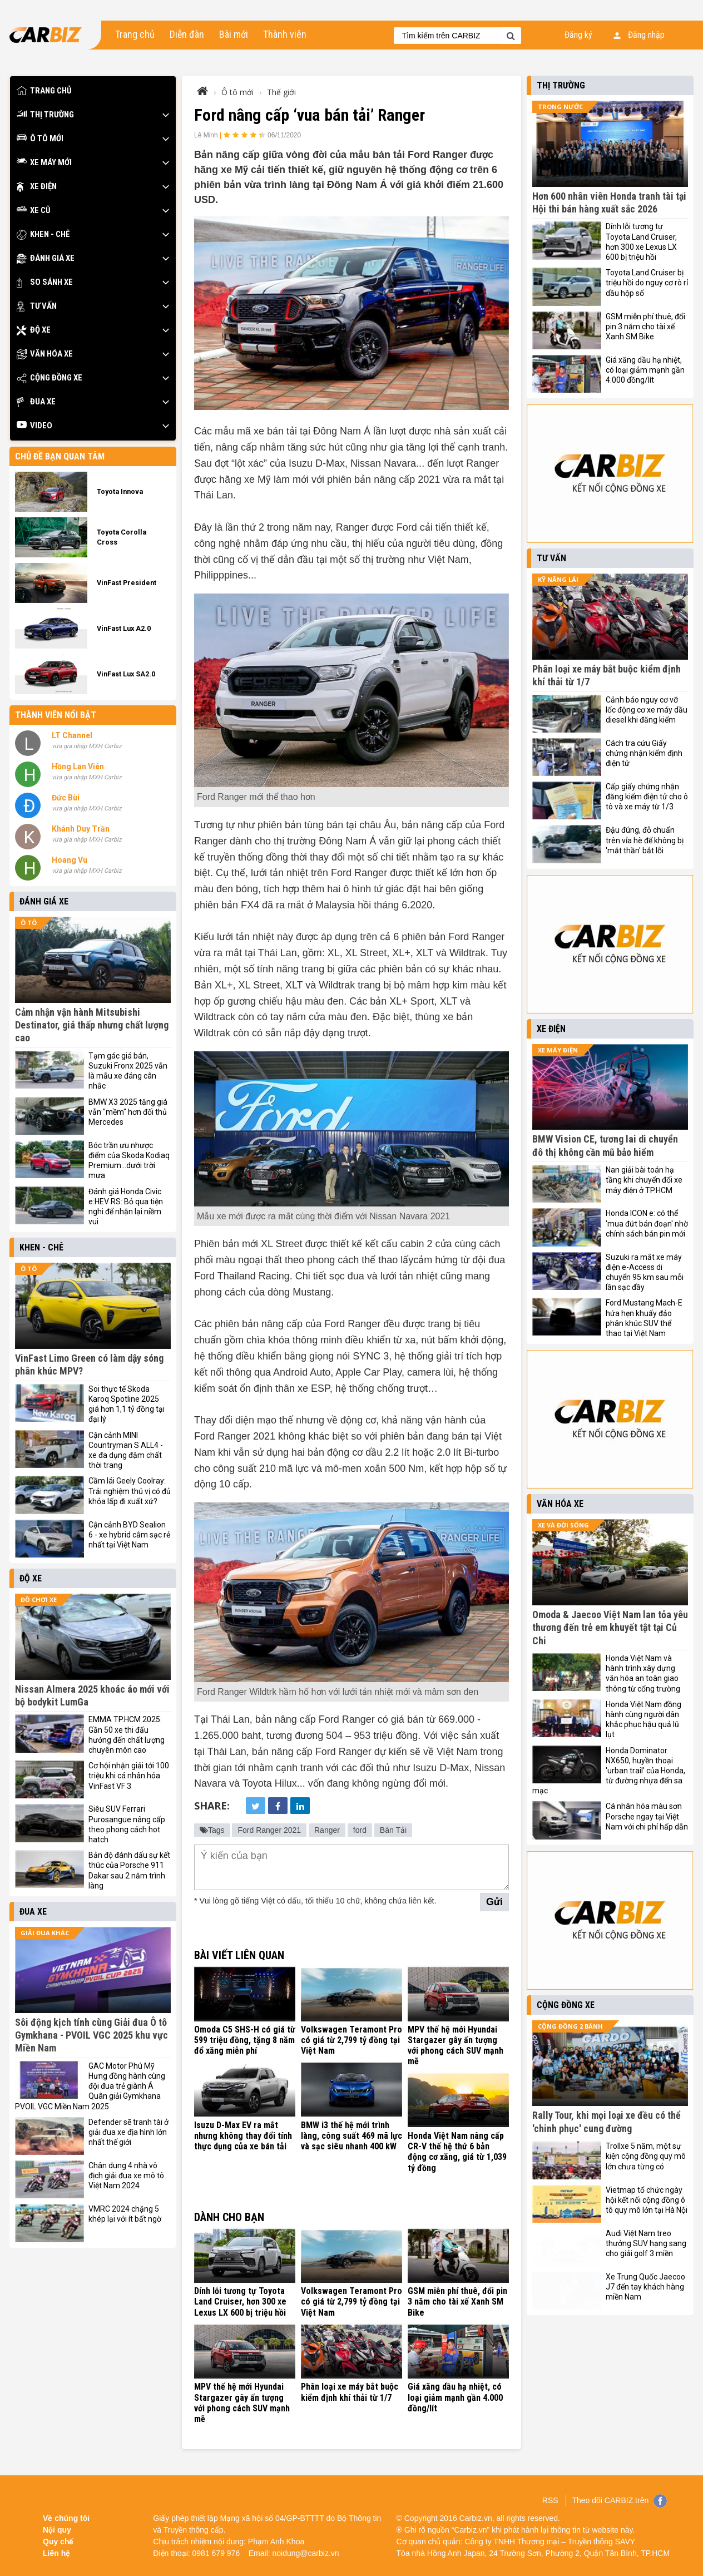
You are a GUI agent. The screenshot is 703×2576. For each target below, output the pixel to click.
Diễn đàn (187, 34)
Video (34, 426)
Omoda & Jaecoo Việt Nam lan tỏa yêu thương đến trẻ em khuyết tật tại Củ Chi (610, 1628)
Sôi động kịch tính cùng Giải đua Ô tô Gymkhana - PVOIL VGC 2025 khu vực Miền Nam (91, 2035)
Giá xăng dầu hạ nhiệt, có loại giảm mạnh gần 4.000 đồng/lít (455, 2397)
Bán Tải (393, 1830)
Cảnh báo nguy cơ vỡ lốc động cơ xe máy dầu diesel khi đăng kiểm (646, 709)
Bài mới (233, 34)
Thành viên (284, 34)
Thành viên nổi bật (55, 715)
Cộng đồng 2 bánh (570, 2026)
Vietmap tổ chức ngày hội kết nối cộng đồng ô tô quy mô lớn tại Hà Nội (646, 2200)
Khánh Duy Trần (81, 828)
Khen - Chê (43, 234)
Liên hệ (56, 2553)
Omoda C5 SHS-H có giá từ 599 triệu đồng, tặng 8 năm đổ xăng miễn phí (244, 2040)
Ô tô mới (40, 139)
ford (360, 1830)
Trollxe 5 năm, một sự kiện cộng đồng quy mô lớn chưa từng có (646, 2156)
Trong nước (560, 106)
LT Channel (72, 735)
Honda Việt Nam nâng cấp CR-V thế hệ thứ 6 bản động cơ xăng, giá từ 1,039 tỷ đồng (457, 2151)
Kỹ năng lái (558, 579)
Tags (212, 1830)
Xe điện (37, 186)
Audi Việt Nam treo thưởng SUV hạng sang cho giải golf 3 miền (646, 2243)
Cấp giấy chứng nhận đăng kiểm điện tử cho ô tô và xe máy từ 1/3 (647, 796)
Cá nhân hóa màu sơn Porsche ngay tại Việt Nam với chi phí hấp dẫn (647, 1816)
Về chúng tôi (66, 2518)
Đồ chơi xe (39, 1599)
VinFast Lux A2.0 (124, 628)
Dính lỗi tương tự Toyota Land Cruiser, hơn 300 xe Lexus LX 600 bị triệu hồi (240, 2301)
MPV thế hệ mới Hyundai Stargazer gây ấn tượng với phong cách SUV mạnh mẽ (455, 2045)
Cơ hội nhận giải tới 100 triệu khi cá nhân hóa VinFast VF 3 (128, 1775)
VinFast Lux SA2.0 (126, 674)
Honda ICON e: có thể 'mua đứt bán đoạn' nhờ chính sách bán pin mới (647, 1223)
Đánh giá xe (46, 258)
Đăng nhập (639, 34)
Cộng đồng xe (49, 378)
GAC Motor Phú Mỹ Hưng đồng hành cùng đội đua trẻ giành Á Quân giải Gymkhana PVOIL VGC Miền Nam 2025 (90, 2086)
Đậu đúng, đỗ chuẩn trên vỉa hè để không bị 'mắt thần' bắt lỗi (645, 839)
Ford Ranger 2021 (269, 1830)
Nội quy (57, 2529)
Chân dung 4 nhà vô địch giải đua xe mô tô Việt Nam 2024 (126, 2175)
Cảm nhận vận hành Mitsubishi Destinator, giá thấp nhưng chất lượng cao (92, 1025)
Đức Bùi (66, 797)
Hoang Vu (69, 860)
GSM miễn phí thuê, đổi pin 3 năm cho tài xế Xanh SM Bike (457, 2301)
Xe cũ (34, 210)
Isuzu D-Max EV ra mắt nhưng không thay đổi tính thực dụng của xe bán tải (243, 2136)
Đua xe (36, 402)
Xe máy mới (44, 162)
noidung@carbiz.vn (306, 2553)
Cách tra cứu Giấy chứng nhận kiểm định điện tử (644, 753)
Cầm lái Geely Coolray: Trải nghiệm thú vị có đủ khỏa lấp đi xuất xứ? (129, 1490)
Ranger (327, 1830)
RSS (550, 2500)
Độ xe (34, 330)
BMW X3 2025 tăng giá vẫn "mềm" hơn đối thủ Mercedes (127, 1111)
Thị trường (45, 115)
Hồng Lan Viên (78, 766)
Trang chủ (135, 34)
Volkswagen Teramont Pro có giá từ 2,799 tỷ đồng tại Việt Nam (351, 2040)
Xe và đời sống (563, 1525)
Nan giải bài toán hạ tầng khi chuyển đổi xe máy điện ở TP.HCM (644, 1179)
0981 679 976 (216, 2553)
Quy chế (58, 2541)
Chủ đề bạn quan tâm (60, 456)
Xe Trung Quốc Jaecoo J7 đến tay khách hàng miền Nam (645, 2286)
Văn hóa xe (45, 354)
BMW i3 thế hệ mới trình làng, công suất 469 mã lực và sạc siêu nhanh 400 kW (351, 2136)
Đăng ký (578, 34)
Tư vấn (37, 306)
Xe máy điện (558, 1050)
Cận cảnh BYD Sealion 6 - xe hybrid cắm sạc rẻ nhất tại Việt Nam (129, 1534)
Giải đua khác (45, 1933)
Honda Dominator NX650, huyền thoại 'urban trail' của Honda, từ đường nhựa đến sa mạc (608, 1771)
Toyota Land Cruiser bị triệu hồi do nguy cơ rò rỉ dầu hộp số (647, 282)
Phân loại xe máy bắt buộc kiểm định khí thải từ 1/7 (349, 2391)
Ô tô (29, 922)
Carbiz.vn (475, 2518)
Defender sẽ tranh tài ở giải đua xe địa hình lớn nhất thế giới (128, 2132)
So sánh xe (45, 282)
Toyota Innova (120, 491)
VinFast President (126, 583)
